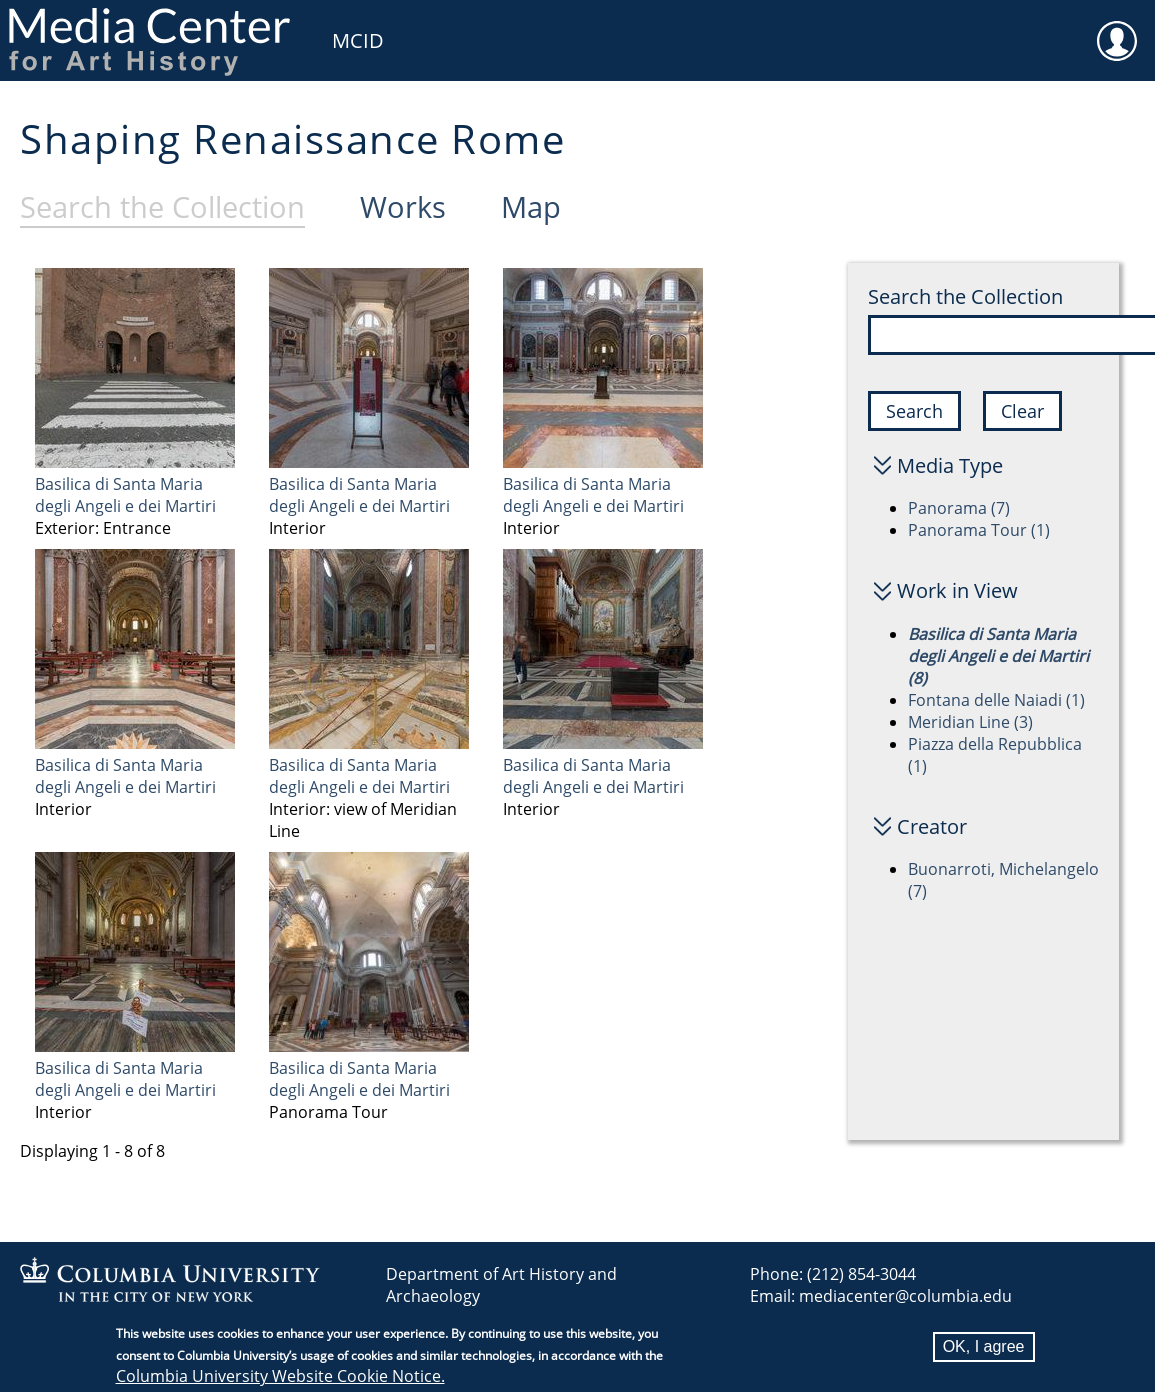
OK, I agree (984, 1349)
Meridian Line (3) (970, 722)
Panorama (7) (959, 508)
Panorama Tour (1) (979, 530)
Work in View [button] (957, 590)
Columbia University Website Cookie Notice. (280, 1379)
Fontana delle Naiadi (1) (996, 700)
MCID (358, 40)
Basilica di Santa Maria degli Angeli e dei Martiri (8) (998, 656)
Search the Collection (965, 296)
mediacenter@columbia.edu (905, 1296)
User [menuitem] (1117, 28)
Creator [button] (932, 826)
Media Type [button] (950, 465)
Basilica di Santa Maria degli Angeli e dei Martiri (125, 495)
